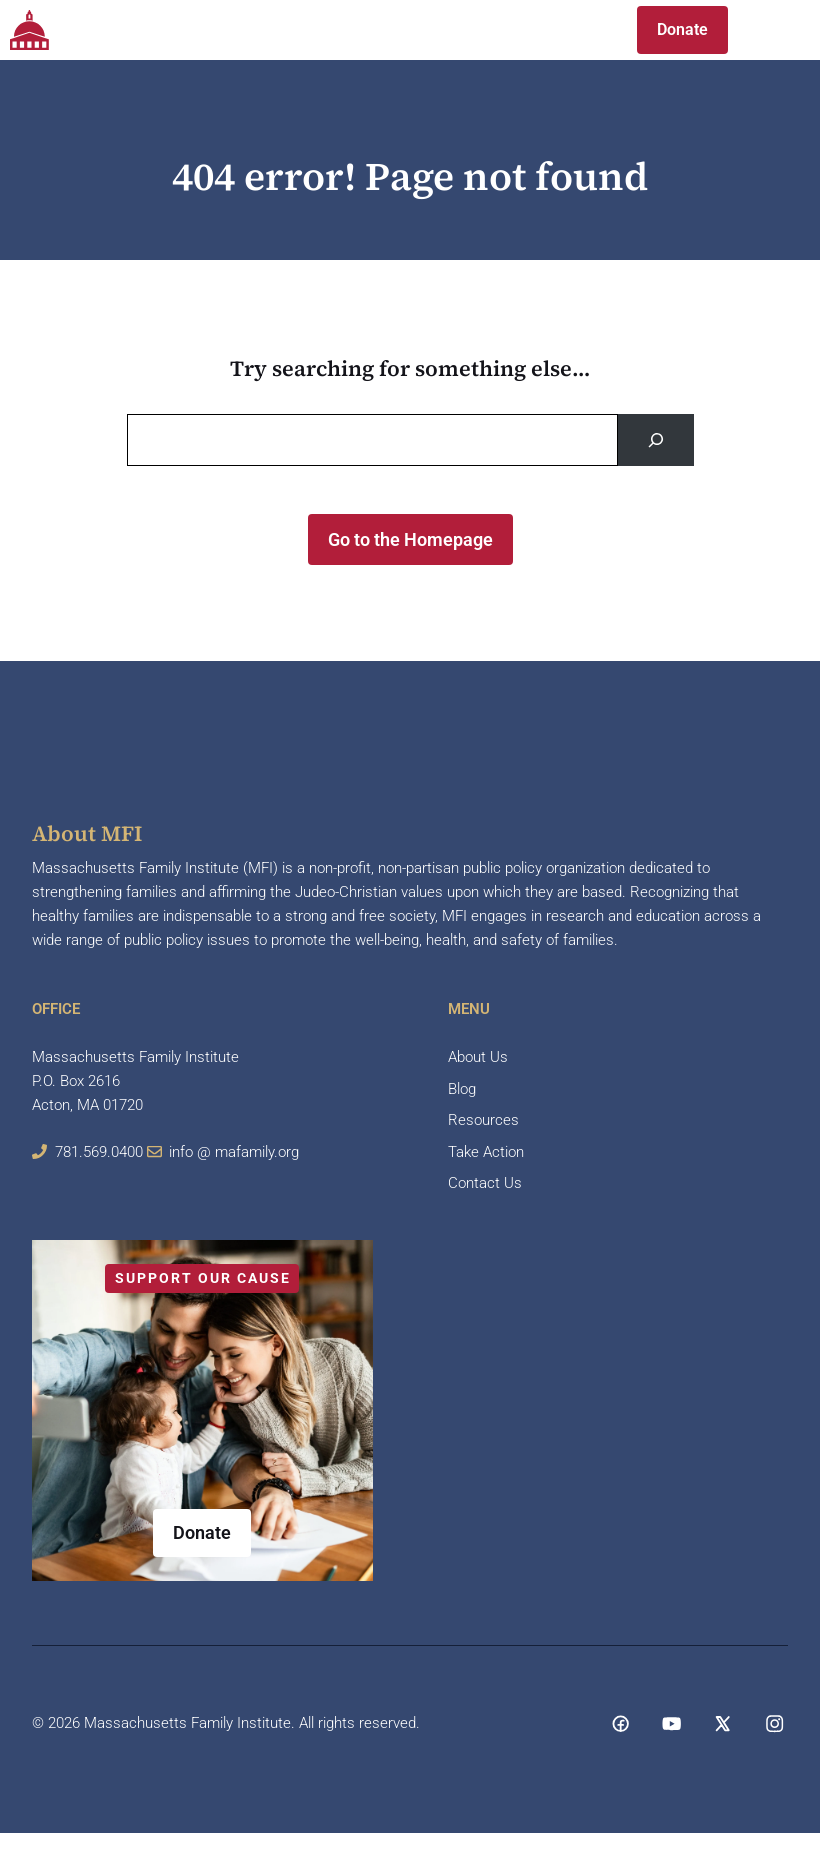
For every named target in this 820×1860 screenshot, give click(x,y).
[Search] (656, 440)
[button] (581, 30)
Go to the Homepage (410, 539)
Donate (682, 29)
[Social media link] (620, 1723)
